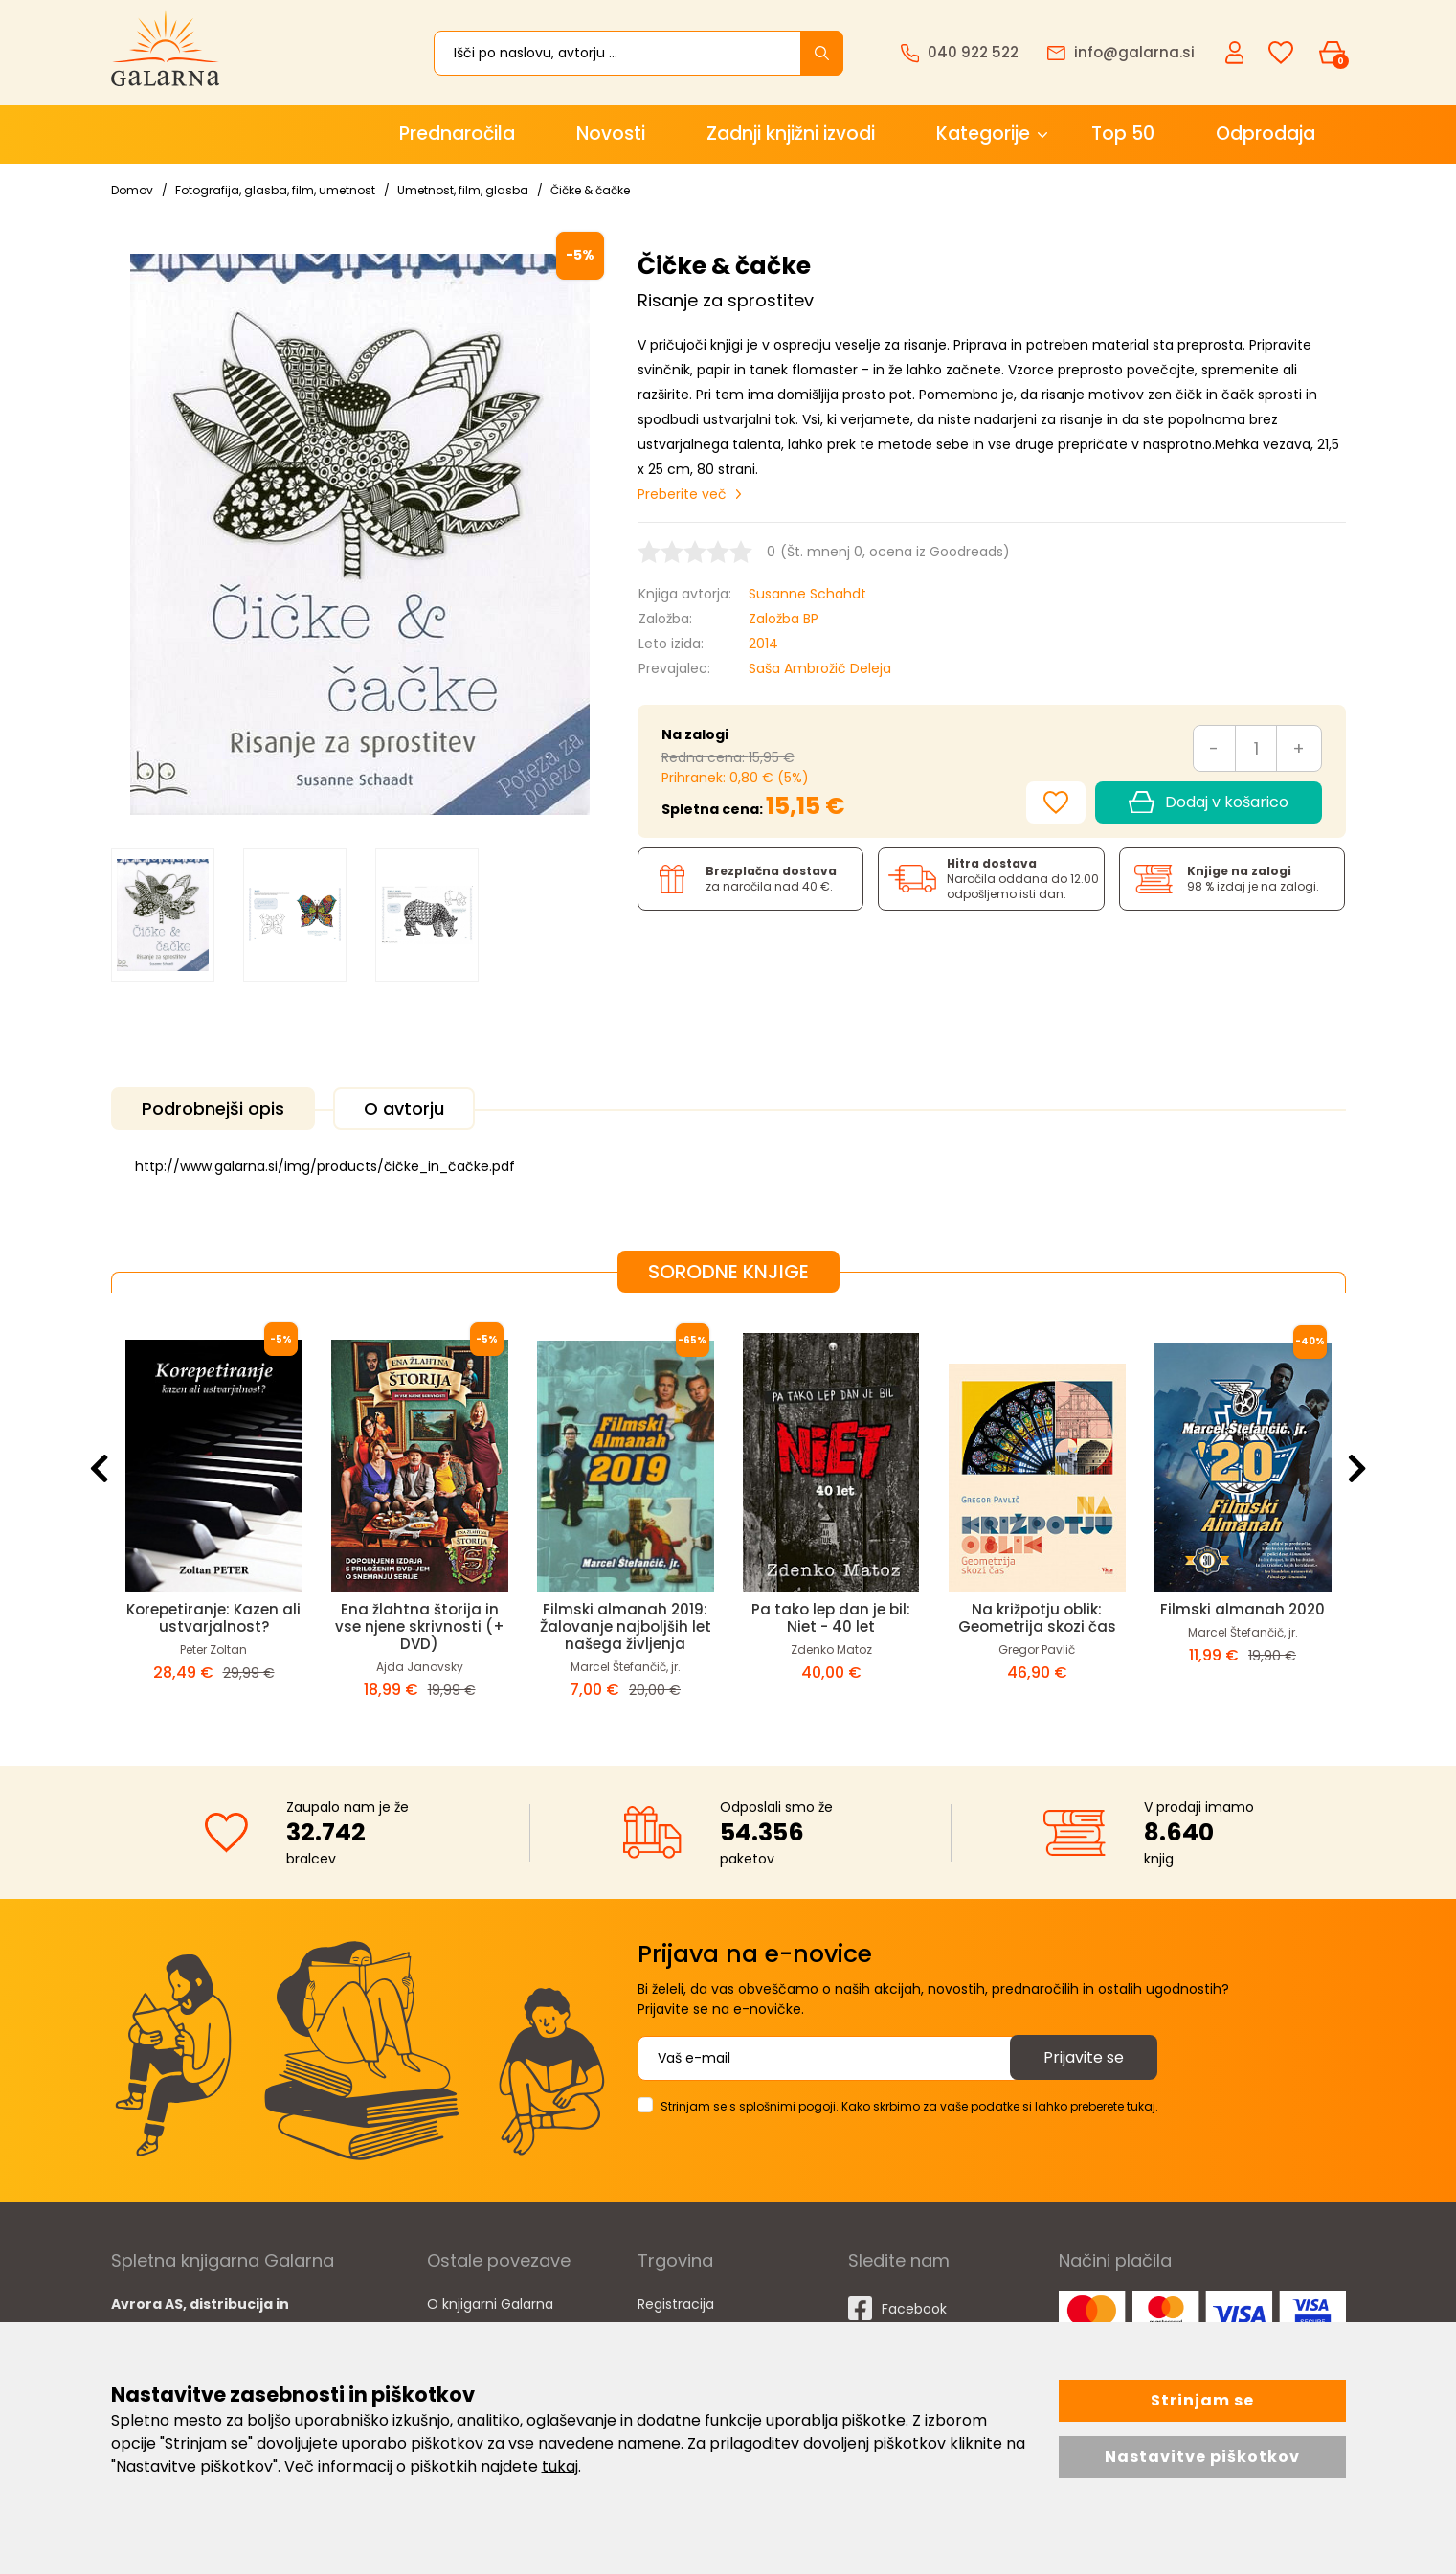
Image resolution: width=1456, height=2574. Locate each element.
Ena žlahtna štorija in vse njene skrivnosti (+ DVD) (419, 1626)
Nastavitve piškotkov (1202, 2457)
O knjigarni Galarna (490, 2304)
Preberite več (682, 494)
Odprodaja (1265, 134)
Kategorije (983, 134)
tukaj (560, 2466)
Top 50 (1122, 134)
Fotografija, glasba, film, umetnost (275, 190)
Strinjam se (1202, 2400)
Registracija (676, 2304)
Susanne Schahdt (807, 593)
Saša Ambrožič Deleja (820, 668)
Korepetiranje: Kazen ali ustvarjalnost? (213, 1618)
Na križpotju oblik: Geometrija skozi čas (1037, 1618)
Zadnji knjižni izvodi (790, 134)
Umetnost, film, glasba (462, 190)
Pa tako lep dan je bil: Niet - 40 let (830, 1618)
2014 (763, 643)
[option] (162, 915)
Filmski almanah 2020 (1242, 1609)
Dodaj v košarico (1208, 802)
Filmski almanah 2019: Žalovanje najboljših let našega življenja (625, 1626)
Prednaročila (457, 134)
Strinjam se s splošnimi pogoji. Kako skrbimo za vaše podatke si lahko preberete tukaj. (909, 2106)
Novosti (610, 134)
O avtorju (404, 1108)
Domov (132, 190)
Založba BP (783, 618)
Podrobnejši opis (213, 1108)
